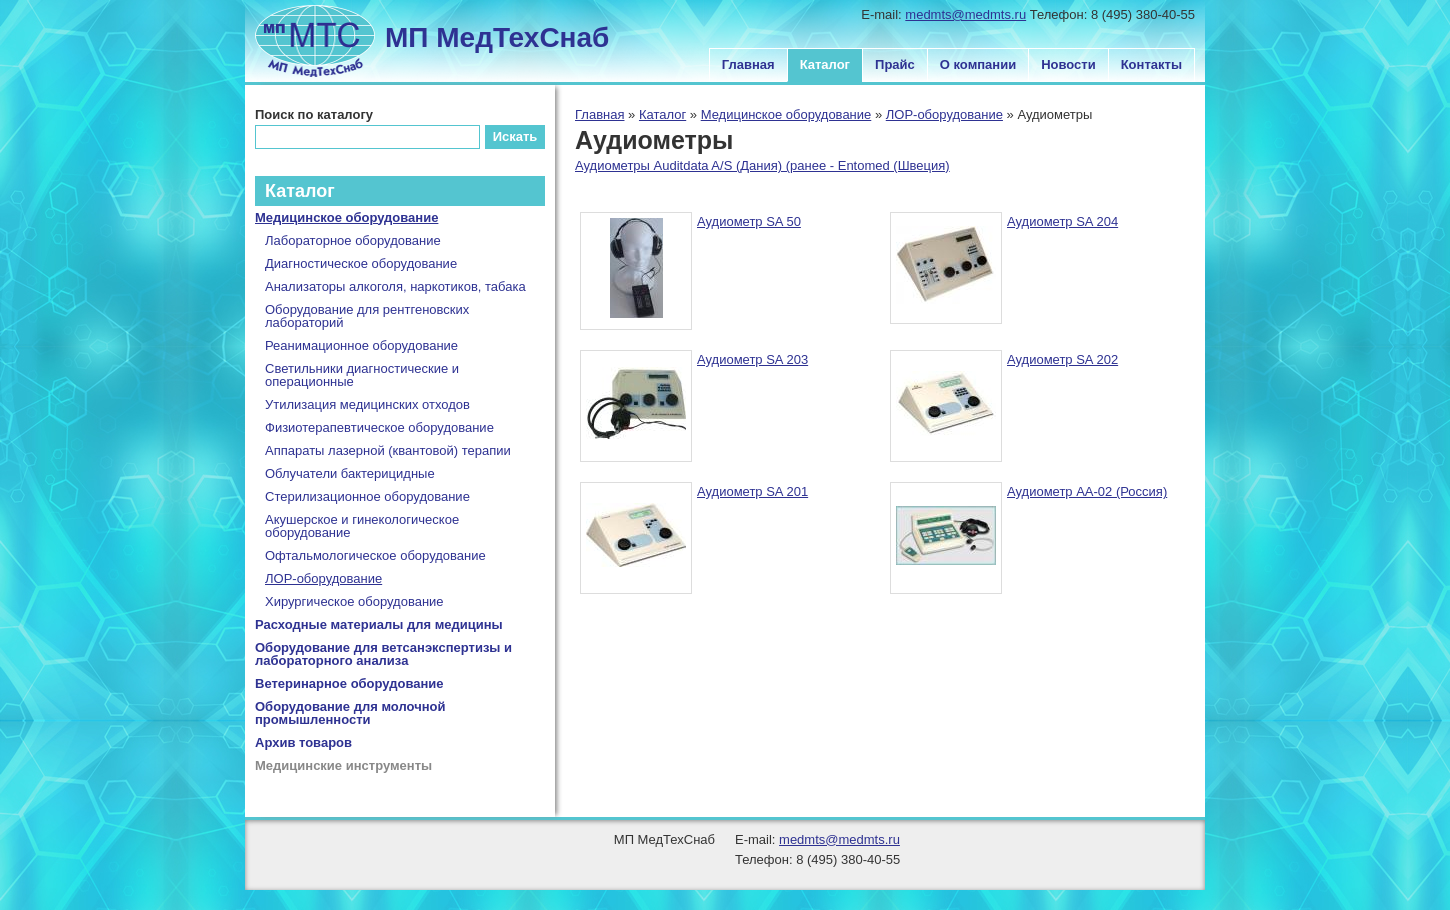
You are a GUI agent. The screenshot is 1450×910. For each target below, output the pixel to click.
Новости (1068, 64)
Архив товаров (303, 742)
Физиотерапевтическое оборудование (379, 427)
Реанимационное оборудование (361, 345)
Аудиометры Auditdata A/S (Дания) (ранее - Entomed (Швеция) (762, 165)
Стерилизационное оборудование (367, 496)
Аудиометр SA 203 (752, 359)
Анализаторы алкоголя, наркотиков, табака (395, 286)
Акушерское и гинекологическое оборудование (362, 526)
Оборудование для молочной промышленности (350, 713)
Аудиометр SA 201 (752, 491)
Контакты (1151, 64)
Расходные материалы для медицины (379, 624)
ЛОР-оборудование (944, 114)
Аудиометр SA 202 (1062, 359)
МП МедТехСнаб (497, 37)
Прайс (895, 64)
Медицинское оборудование (786, 114)
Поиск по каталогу (314, 114)
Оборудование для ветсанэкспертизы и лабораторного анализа (383, 654)
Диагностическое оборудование (361, 263)
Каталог (825, 64)
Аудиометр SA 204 (1062, 221)
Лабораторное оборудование (353, 240)
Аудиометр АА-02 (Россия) (1087, 491)
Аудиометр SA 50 (749, 221)
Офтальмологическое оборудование (375, 555)
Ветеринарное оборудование (349, 683)
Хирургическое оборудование (354, 601)
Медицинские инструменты (343, 765)
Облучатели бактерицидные (350, 473)
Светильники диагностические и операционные (362, 375)
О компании (978, 64)
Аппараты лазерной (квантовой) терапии (388, 450)
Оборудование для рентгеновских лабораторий (367, 316)
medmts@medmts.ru (965, 14)
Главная (748, 64)
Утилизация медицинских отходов (367, 404)
